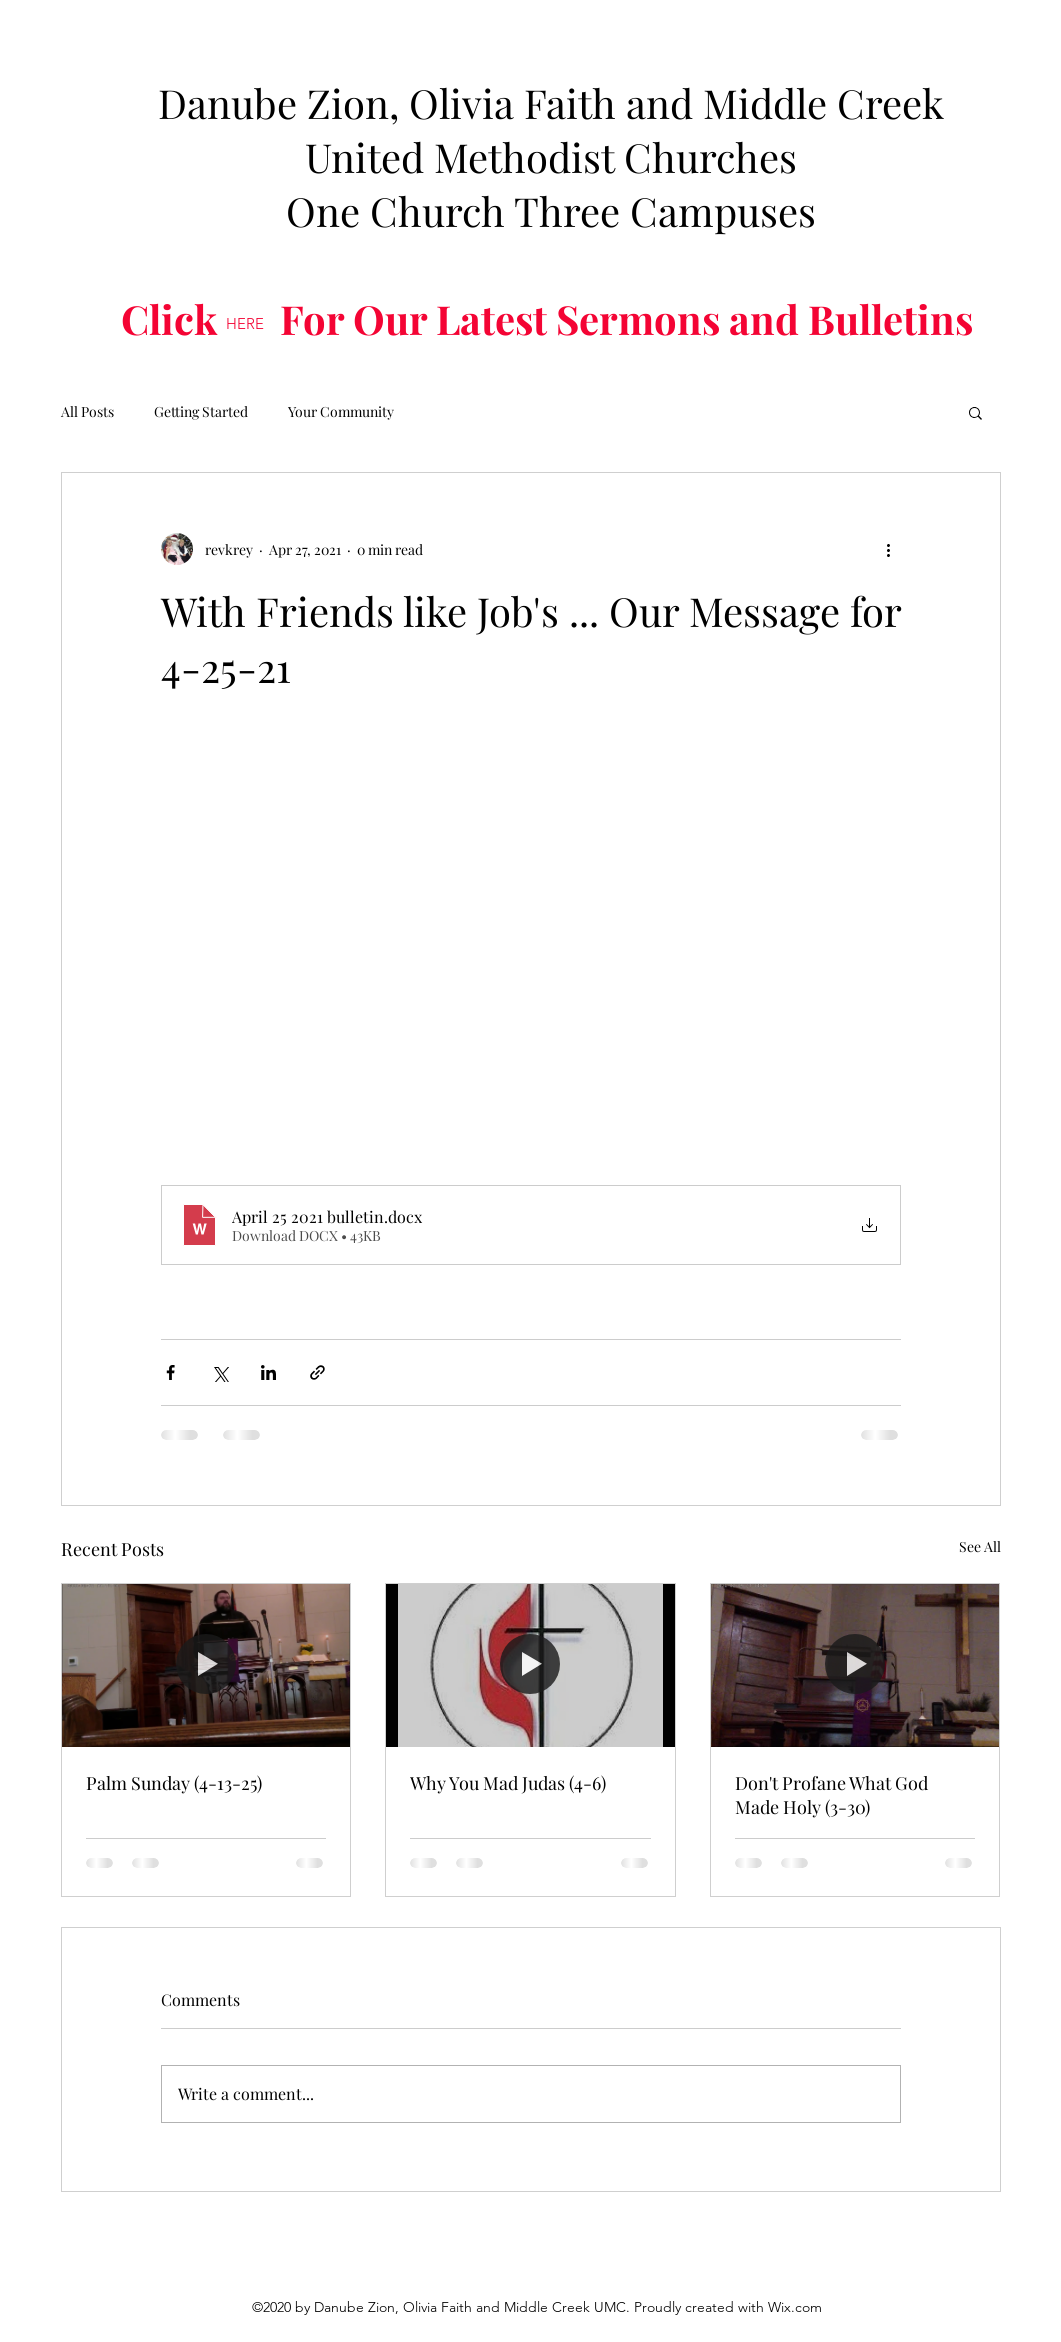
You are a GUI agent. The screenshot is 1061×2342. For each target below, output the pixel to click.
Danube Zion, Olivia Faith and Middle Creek (551, 102)
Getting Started (201, 411)
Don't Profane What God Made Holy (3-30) (831, 1795)
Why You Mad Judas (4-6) (508, 1783)
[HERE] (245, 324)
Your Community (341, 411)
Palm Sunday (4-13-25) (174, 1783)
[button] (975, 412)
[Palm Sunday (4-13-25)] (206, 1665)
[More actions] (889, 549)
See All (980, 1546)
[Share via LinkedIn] (268, 1372)
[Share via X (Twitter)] (219, 1372)
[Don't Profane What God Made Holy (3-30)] (855, 1665)
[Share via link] (317, 1372)
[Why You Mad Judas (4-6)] (530, 1665)
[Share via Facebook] (170, 1372)
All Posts (87, 411)
